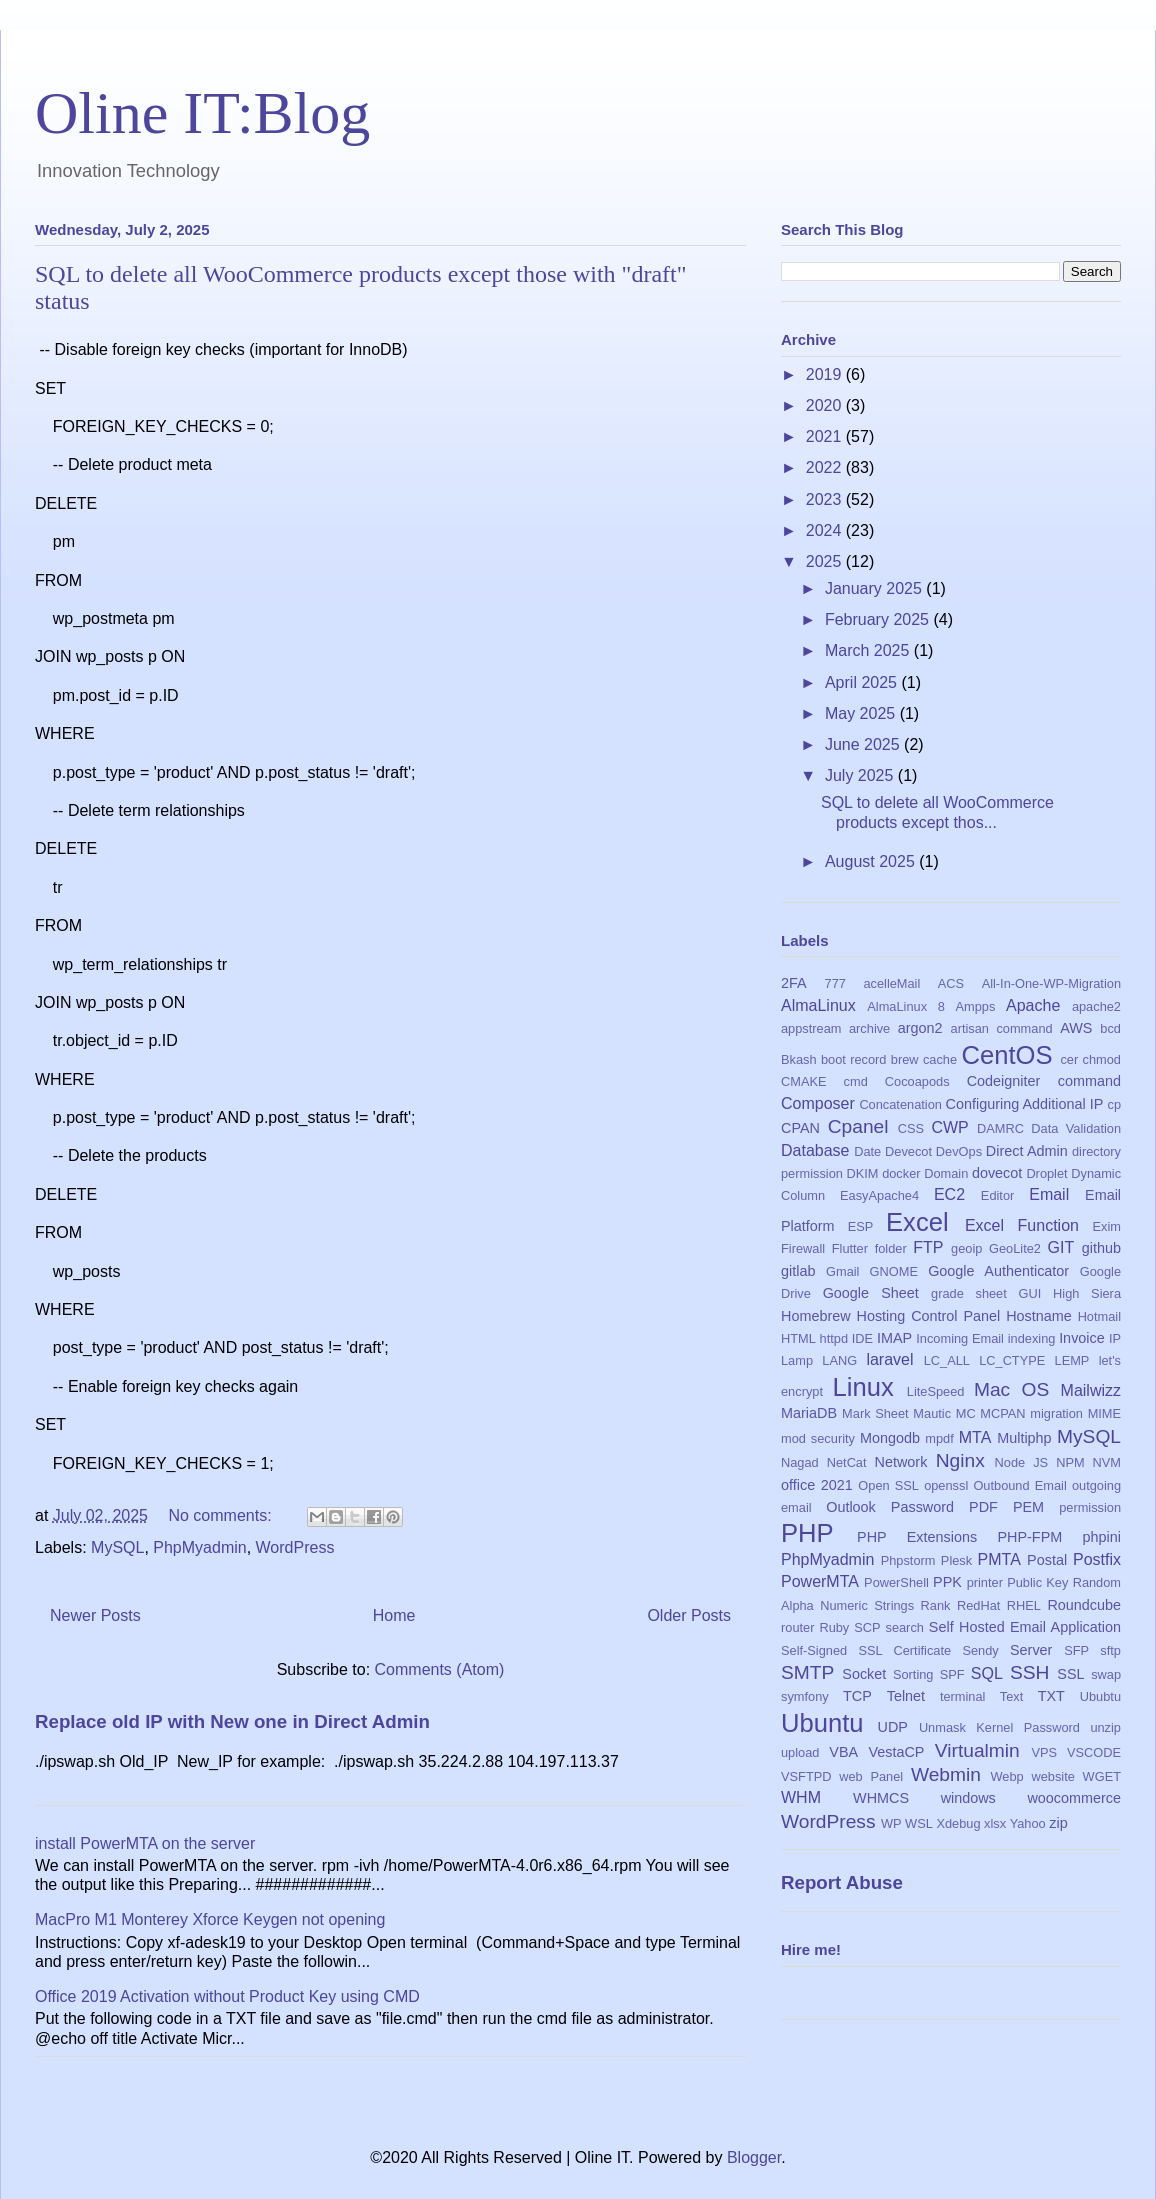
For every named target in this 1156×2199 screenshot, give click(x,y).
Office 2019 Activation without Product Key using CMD (227, 1996)
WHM (801, 1797)
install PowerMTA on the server (145, 1843)
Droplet (1046, 1173)
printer (985, 1582)
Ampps (976, 1006)
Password (922, 1507)
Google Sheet (871, 1293)
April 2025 (863, 682)
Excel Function (1022, 1225)
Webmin (946, 1774)
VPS (1044, 1752)
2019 (826, 374)
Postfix (1097, 1559)
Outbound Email (1019, 1485)
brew (905, 1059)
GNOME (894, 1271)
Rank (936, 1605)
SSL (1070, 1674)
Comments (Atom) (440, 1669)
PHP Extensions (917, 1537)
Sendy (980, 1650)
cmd (856, 1081)
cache (940, 1059)
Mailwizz (1091, 1390)
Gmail (842, 1271)
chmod (1102, 1059)
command (1089, 1081)
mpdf (939, 1438)
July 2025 (861, 775)
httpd (834, 1338)
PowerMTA (820, 1581)
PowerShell (896, 1582)
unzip (1105, 1727)
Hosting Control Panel (928, 1316)
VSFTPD (806, 1776)
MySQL (117, 1547)
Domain (946, 1173)
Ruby (834, 1627)
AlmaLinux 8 (906, 1006)
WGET (1102, 1776)
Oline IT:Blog (202, 113)
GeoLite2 (1015, 1248)
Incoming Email (960, 1338)
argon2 (920, 1028)
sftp (1110, 1650)
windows (968, 1798)
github (1101, 1248)
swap (1106, 1674)
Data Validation (1076, 1128)
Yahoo (1028, 1823)
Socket (864, 1674)
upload (800, 1752)
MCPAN (1002, 1413)
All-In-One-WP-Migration (1051, 983)
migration (1056, 1413)
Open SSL (888, 1485)
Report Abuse (842, 1882)
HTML (798, 1338)
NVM (1107, 1462)
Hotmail (1099, 1316)
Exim (1107, 1226)
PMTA (999, 1559)
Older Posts (689, 1615)
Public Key (1037, 1582)
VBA (843, 1752)
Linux (863, 1387)
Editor (997, 1195)
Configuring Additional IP (1025, 1104)
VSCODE (1094, 1752)
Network (901, 1462)
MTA (975, 1437)
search (904, 1627)
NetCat (847, 1462)
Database (815, 1150)
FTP (928, 1247)
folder (891, 1248)
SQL (987, 1673)
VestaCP (896, 1752)
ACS (951, 983)
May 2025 (862, 713)
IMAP (894, 1338)
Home (394, 1615)
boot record (854, 1059)
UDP (893, 1727)
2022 (826, 467)
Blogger (754, 2157)
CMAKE (804, 1081)
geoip (966, 1248)
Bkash (799, 1059)
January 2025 (875, 588)
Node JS (1022, 1462)
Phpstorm (908, 1560)
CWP (949, 1127)
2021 (826, 436)
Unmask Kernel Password (999, 1727)
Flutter (850, 1248)
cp (1115, 1104)
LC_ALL (947, 1360)
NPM (1070, 1462)
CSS (911, 1128)
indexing (1032, 1338)
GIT (1061, 1247)
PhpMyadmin (199, 1547)
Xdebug (958, 1823)
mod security (818, 1438)
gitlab (798, 1271)
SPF (952, 1674)
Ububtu (1100, 1696)
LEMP (1072, 1360)
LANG (839, 1360)
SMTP (807, 1672)
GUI (1030, 1293)
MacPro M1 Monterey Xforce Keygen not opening (210, 1919)
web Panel (871, 1776)
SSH (1029, 1672)
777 (835, 983)
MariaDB (809, 1413)
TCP (857, 1696)
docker (901, 1173)
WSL (919, 1823)
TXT (1051, 1696)
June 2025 (864, 744)
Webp (1007, 1776)
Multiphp (1024, 1438)
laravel (889, 1359)
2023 (826, 499)
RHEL (1024, 1605)
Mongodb (890, 1438)
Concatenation (900, 1104)
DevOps (959, 1151)
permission (1090, 1507)
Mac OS (1011, 1389)
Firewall (803, 1248)
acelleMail (891, 983)
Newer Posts (95, 1615)
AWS (1076, 1028)
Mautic (932, 1413)
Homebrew (816, 1316)
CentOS (1006, 1055)
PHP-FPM (1029, 1537)
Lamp (797, 1360)
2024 (826, 530)
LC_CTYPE (1012, 1360)
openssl (946, 1485)
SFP (1076, 1650)
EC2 (949, 1194)
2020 (826, 405)
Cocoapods (917, 1081)
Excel (917, 1222)
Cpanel (858, 1126)
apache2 (1096, 1006)
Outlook (851, 1507)
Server (1031, 1650)
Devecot (908, 1151)
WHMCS (881, 1798)
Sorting (913, 1674)
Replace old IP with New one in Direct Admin (232, 1721)
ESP (861, 1226)
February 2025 (879, 619)
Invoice (1082, 1338)
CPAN (800, 1128)
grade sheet (969, 1293)
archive (869, 1028)
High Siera (1087, 1293)
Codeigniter (1004, 1081)
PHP (807, 1533)
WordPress (295, 1547)
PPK (947, 1582)
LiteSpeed (936, 1391)
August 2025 (872, 861)
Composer (818, 1103)
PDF (983, 1507)
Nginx (960, 1460)
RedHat (978, 1605)
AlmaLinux (818, 1005)
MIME (1104, 1413)
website (1052, 1776)
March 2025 (869, 650)
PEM (1028, 1507)
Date (867, 1151)
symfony (805, 1696)
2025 (826, 561)
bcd (1110, 1028)
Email (1049, 1194)
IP (1115, 1338)
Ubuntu (822, 1723)
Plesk (956, 1560)
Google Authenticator (998, 1271)
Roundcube (1084, 1605)
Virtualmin (977, 1750)
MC (966, 1413)
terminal (963, 1696)
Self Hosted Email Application (1025, 1627)
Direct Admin (1027, 1151)
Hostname (1039, 1316)
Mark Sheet (875, 1413)
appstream (811, 1028)
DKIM (863, 1173)
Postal (1047, 1560)
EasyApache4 (879, 1195)
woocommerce (1074, 1798)
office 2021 (817, 1485)
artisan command (1002, 1028)
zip (1058, 1823)
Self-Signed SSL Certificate (866, 1650)
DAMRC (1000, 1128)
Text (1011, 1696)
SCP (867, 1627)
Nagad (800, 1462)
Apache (1033, 1005)
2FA (794, 983)
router (797, 1627)
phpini (1102, 1537)
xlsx (995, 1823)
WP (891, 1823)
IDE (862, 1338)
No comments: (222, 1515)
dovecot (997, 1173)
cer (1069, 1059)
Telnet (906, 1696)
